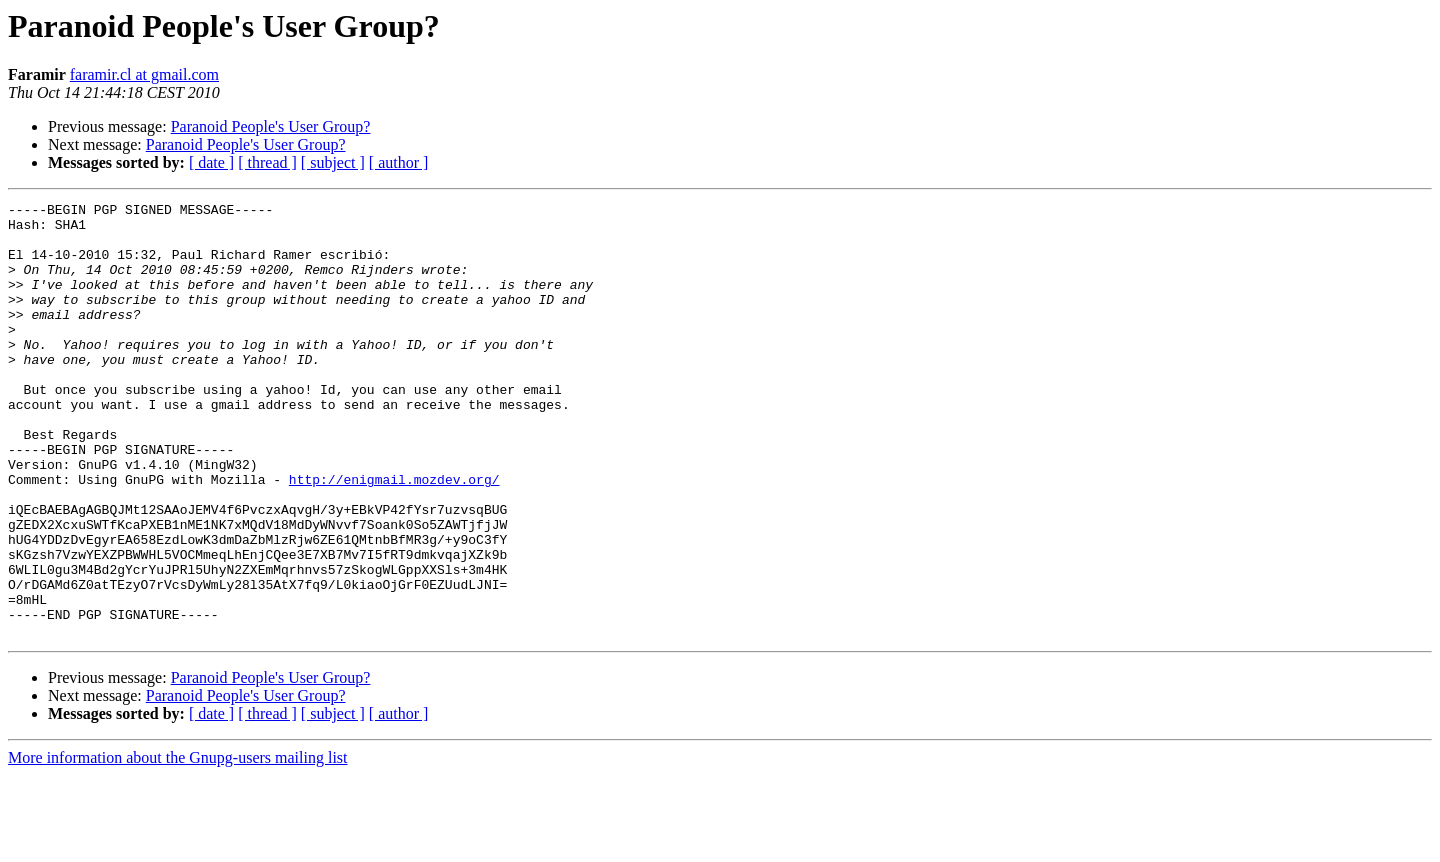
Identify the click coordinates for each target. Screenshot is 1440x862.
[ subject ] (333, 162)
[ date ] (211, 162)
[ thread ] (267, 162)
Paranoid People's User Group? (271, 126)
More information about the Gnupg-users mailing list (178, 844)
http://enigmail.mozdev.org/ (394, 536)
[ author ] (399, 162)
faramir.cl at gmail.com (144, 74)
